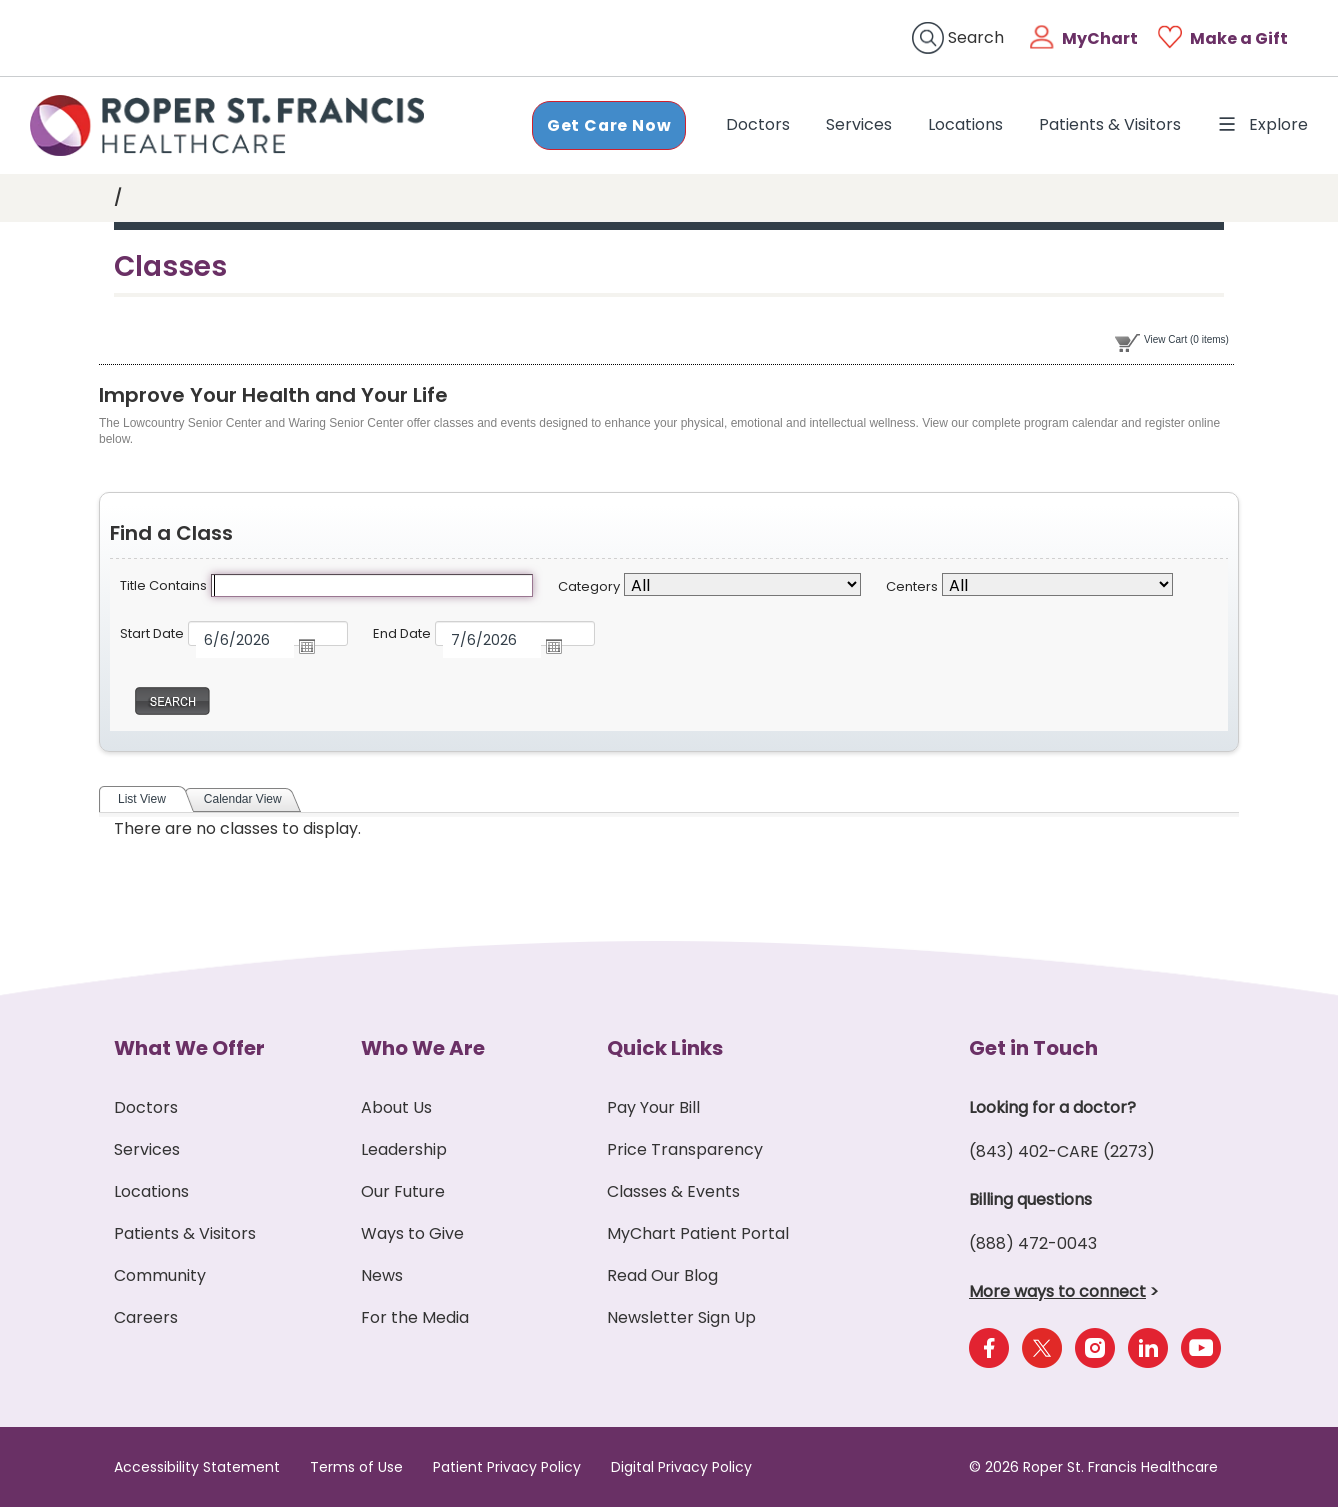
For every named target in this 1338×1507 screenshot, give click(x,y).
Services (859, 124)
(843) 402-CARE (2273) (1062, 1151)
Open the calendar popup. (314, 646)
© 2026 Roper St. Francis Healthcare (1093, 1467)
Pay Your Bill (653, 1107)
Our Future (403, 1191)
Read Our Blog (662, 1275)
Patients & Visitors (1110, 124)
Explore (1262, 124)
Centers (912, 586)
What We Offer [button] (189, 1048)
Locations (965, 124)
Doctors (762, 124)
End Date (402, 633)
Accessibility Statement (197, 1467)
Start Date (152, 633)
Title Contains (163, 585)
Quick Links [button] (665, 1048)
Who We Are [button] (423, 1048)
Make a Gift (1239, 38)
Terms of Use (356, 1467)
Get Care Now (608, 124)
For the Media (415, 1317)
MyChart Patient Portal (698, 1233)
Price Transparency (685, 1149)
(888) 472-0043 (1033, 1243)
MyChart (1100, 38)
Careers (146, 1317)
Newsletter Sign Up (681, 1317)
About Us (396, 1107)
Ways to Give (412, 1233)
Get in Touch (1033, 1048)
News (382, 1275)
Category (589, 586)
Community (160, 1275)
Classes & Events (673, 1191)
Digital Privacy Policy (681, 1467)
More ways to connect (1057, 1291)
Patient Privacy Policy (507, 1467)
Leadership (404, 1149)
